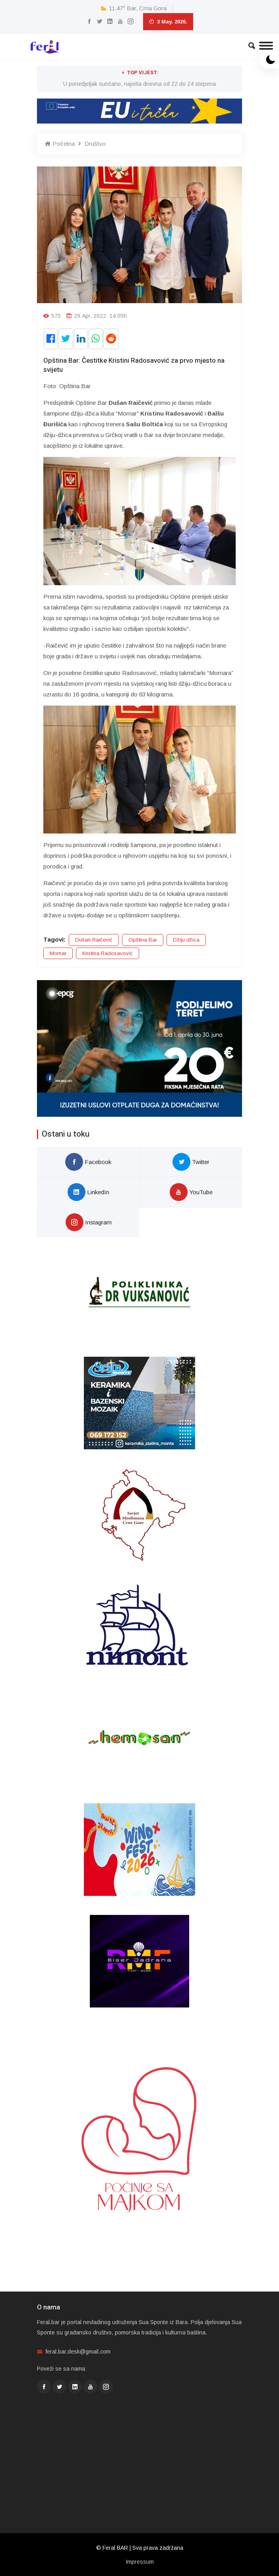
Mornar (58, 953)
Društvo (95, 143)
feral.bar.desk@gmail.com (78, 2351)
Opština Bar (142, 940)
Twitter (190, 1162)
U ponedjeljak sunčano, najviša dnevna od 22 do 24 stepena (139, 84)
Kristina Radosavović (107, 953)
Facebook (88, 1162)
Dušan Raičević (93, 940)
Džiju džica (186, 940)
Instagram (89, 1222)
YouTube (191, 1192)
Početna (60, 143)
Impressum (140, 2562)
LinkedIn (88, 1192)
